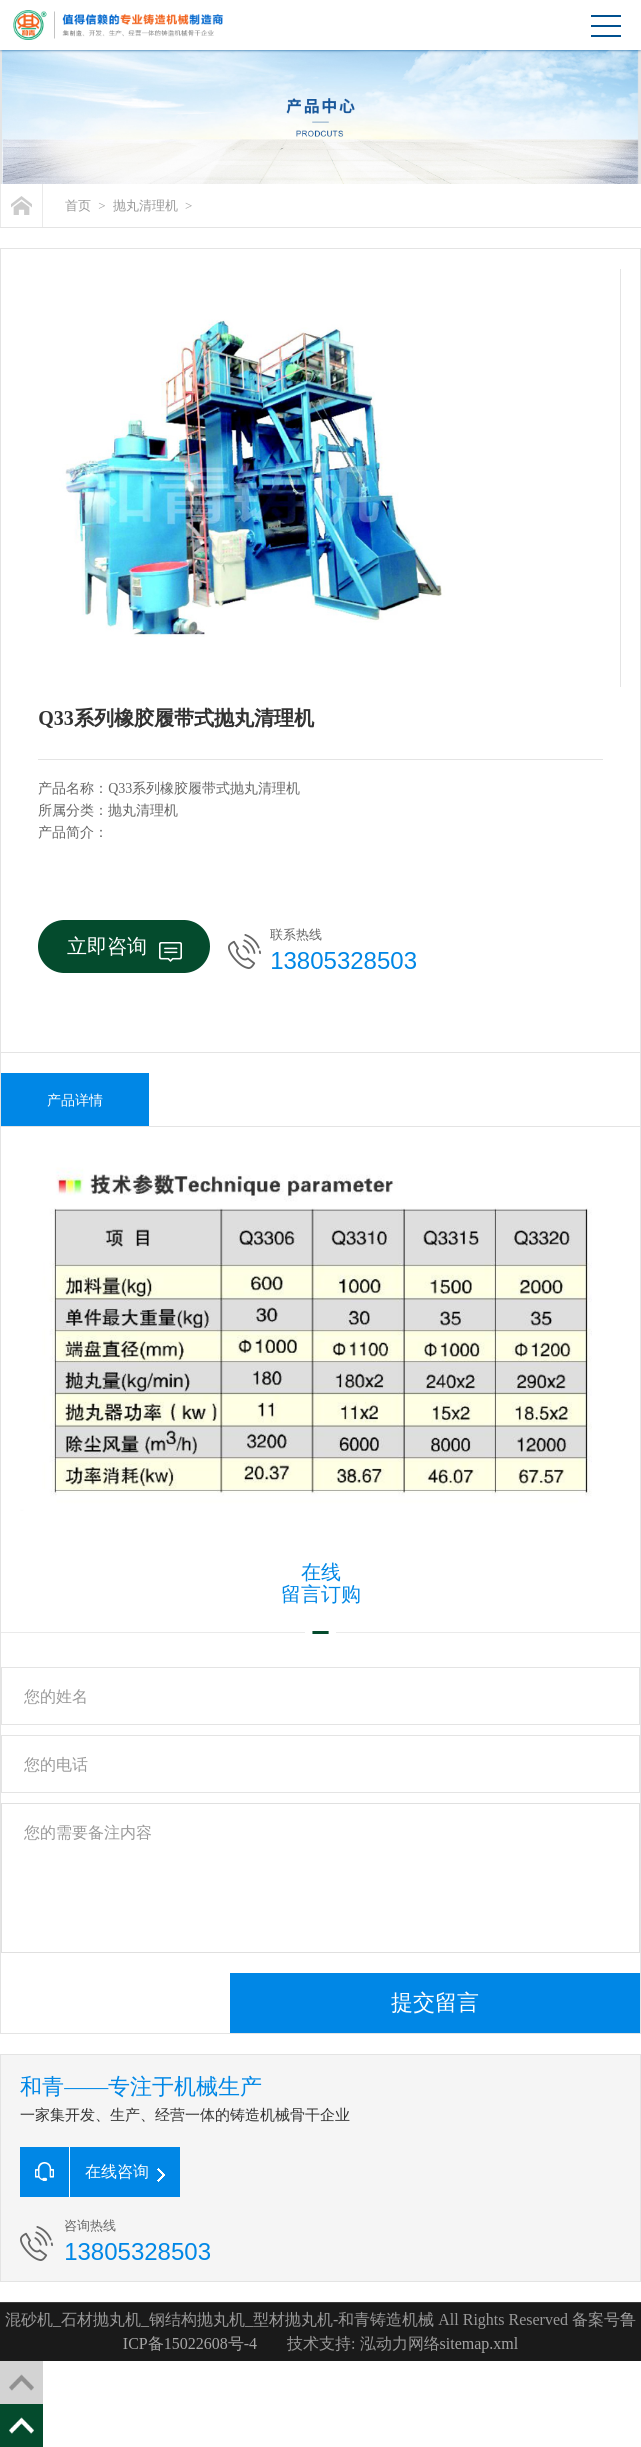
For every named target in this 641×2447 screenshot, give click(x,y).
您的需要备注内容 (320, 1878)
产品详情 (75, 1100)
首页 (78, 205)
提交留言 (435, 2002)
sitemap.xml (479, 2343)
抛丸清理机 (145, 205)
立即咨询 (124, 948)
